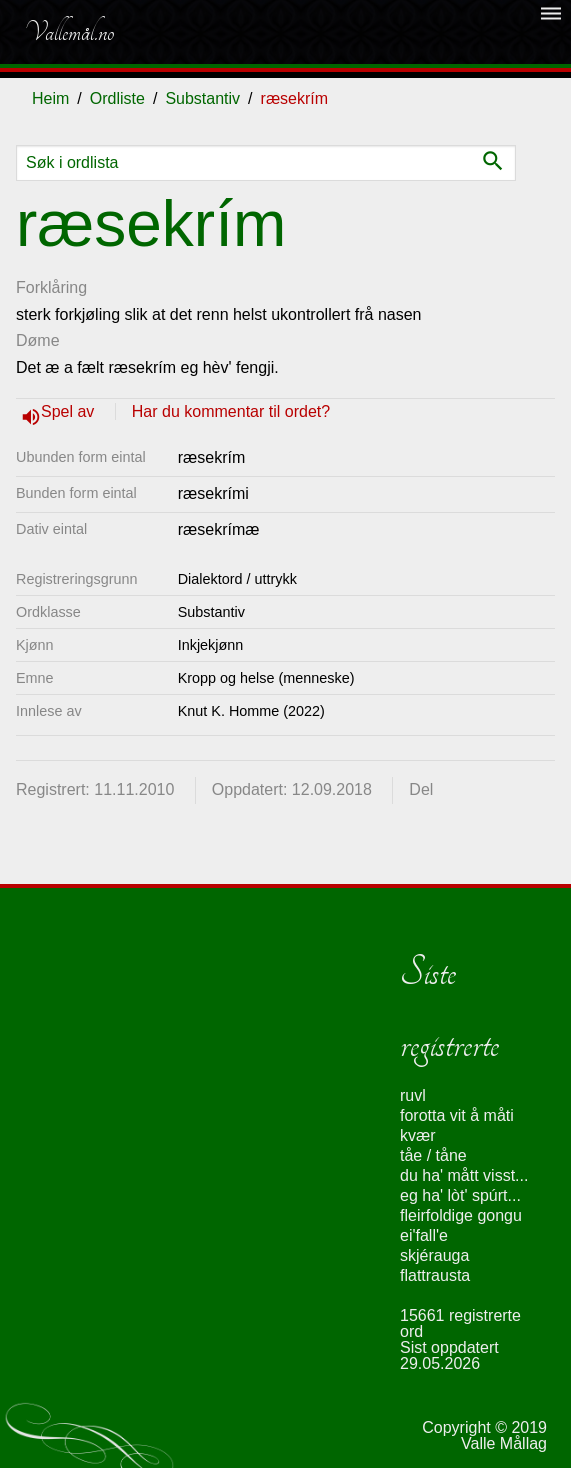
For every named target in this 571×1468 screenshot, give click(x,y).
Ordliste (117, 98)
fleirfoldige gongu (461, 1215)
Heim (50, 98)
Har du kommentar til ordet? (231, 411)
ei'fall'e (424, 1235)
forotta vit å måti (457, 1115)
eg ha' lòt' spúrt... (460, 1195)
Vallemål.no (69, 32)
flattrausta (435, 1275)
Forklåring (51, 287)
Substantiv (202, 98)
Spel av (70, 411)
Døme (38, 340)
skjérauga (434, 1255)
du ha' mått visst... (464, 1175)
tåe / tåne (433, 1155)
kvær (418, 1135)
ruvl (413, 1095)
